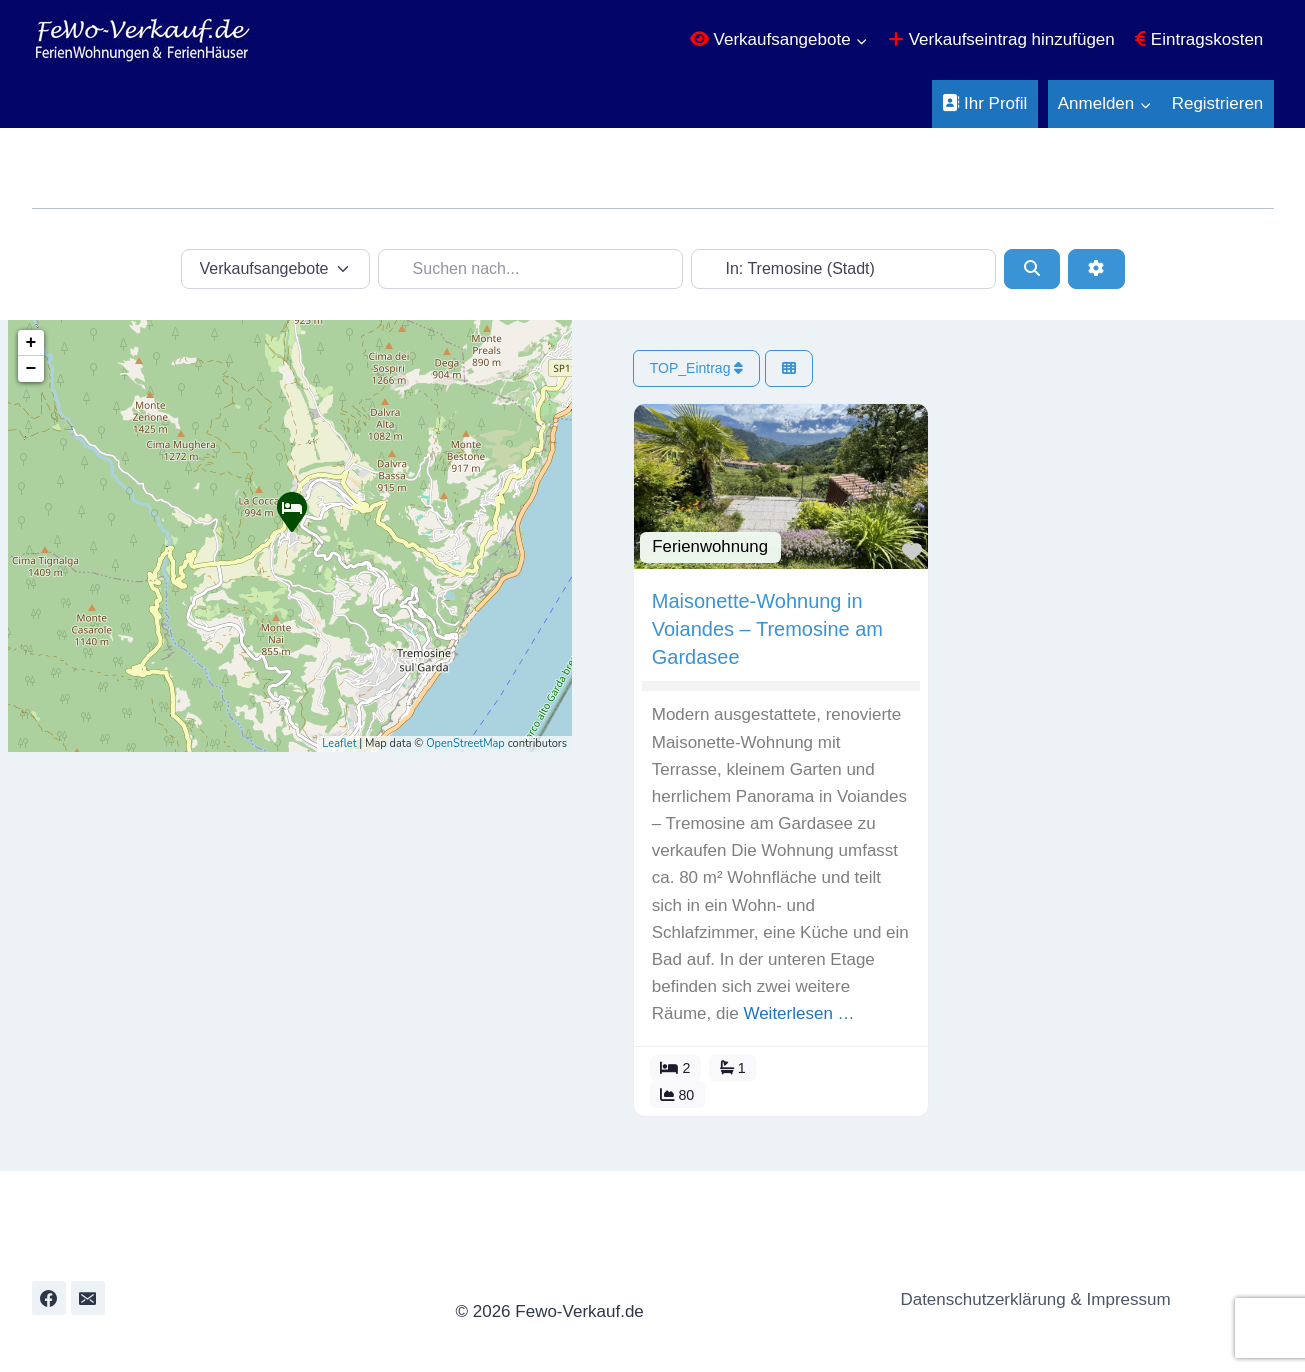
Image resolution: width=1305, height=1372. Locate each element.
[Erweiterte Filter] (1096, 269)
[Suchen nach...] (530, 269)
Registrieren (1218, 103)
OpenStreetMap (465, 743)
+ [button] (31, 343)
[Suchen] (1032, 269)
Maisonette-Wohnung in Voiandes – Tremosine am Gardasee (768, 629)
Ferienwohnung (712, 546)
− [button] (31, 369)
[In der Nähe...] (843, 269)
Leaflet (339, 743)
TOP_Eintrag (698, 368)
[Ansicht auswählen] (790, 368)
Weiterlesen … (800, 1013)
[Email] (88, 1298)
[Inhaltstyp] (276, 269)
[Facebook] (49, 1298)
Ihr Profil (984, 103)
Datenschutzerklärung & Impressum (1030, 1299)
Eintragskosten (1199, 39)
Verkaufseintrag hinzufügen (1001, 39)
